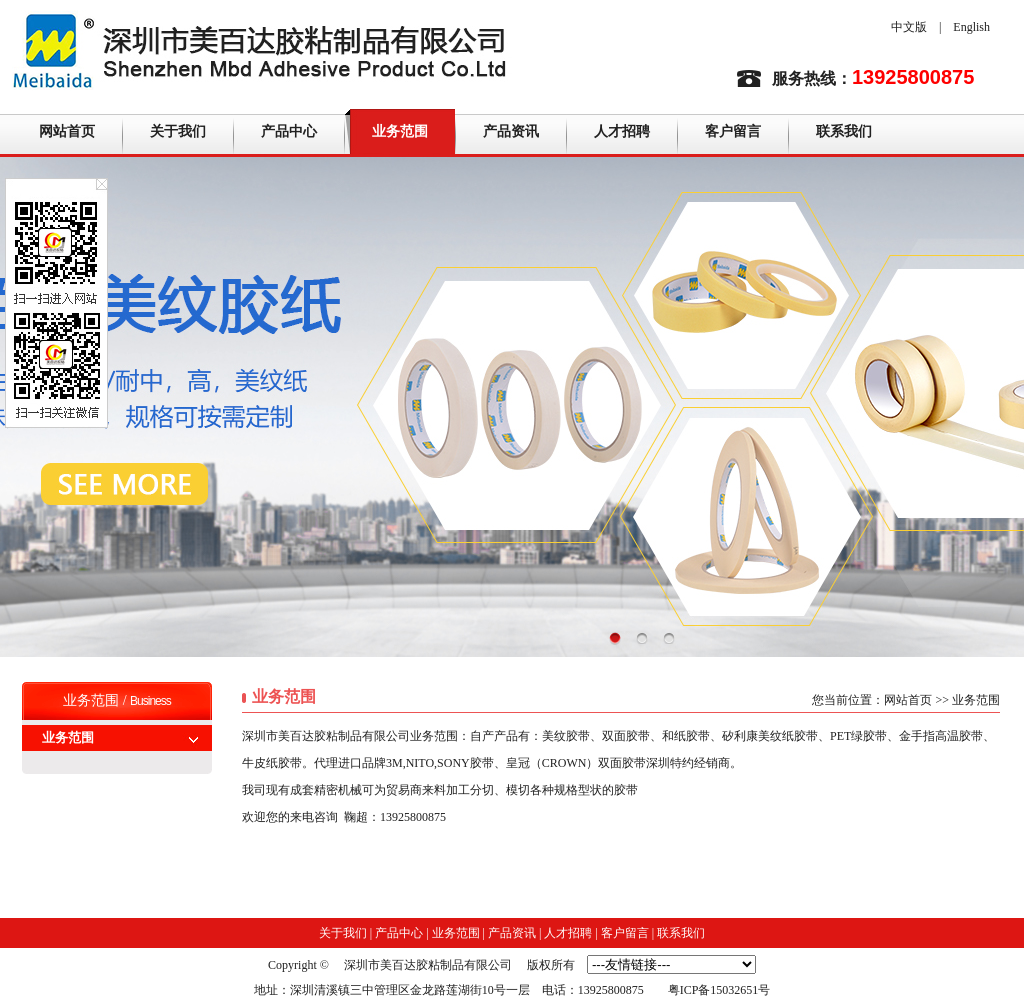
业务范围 (400, 131)
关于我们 (178, 131)
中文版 (909, 27)
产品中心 (289, 131)
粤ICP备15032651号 (719, 990)
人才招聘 (622, 131)
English (971, 27)
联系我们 (844, 131)
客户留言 (733, 131)
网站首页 (67, 131)
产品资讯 (511, 131)
